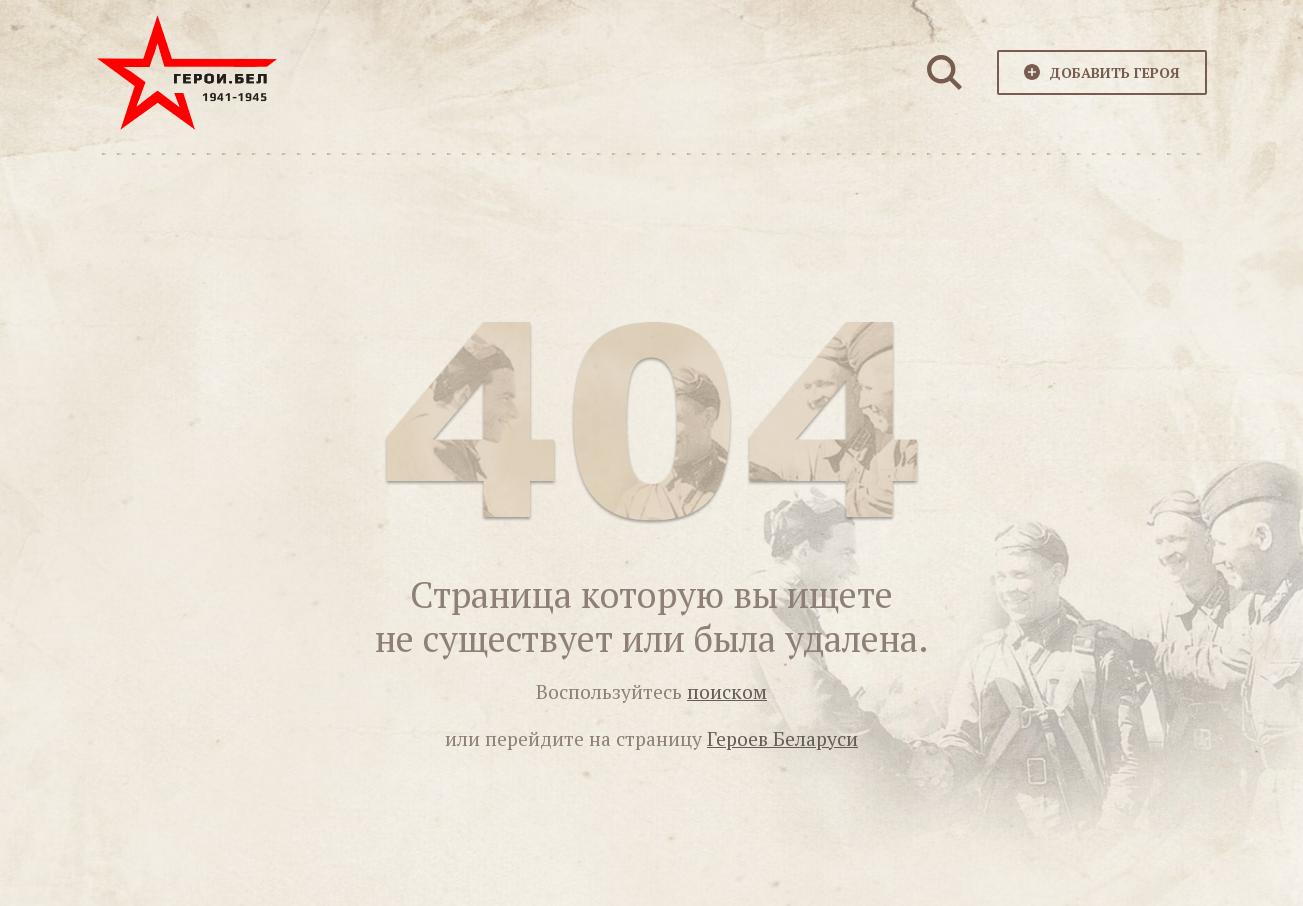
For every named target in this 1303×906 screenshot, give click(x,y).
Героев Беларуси (782, 739)
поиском (727, 692)
